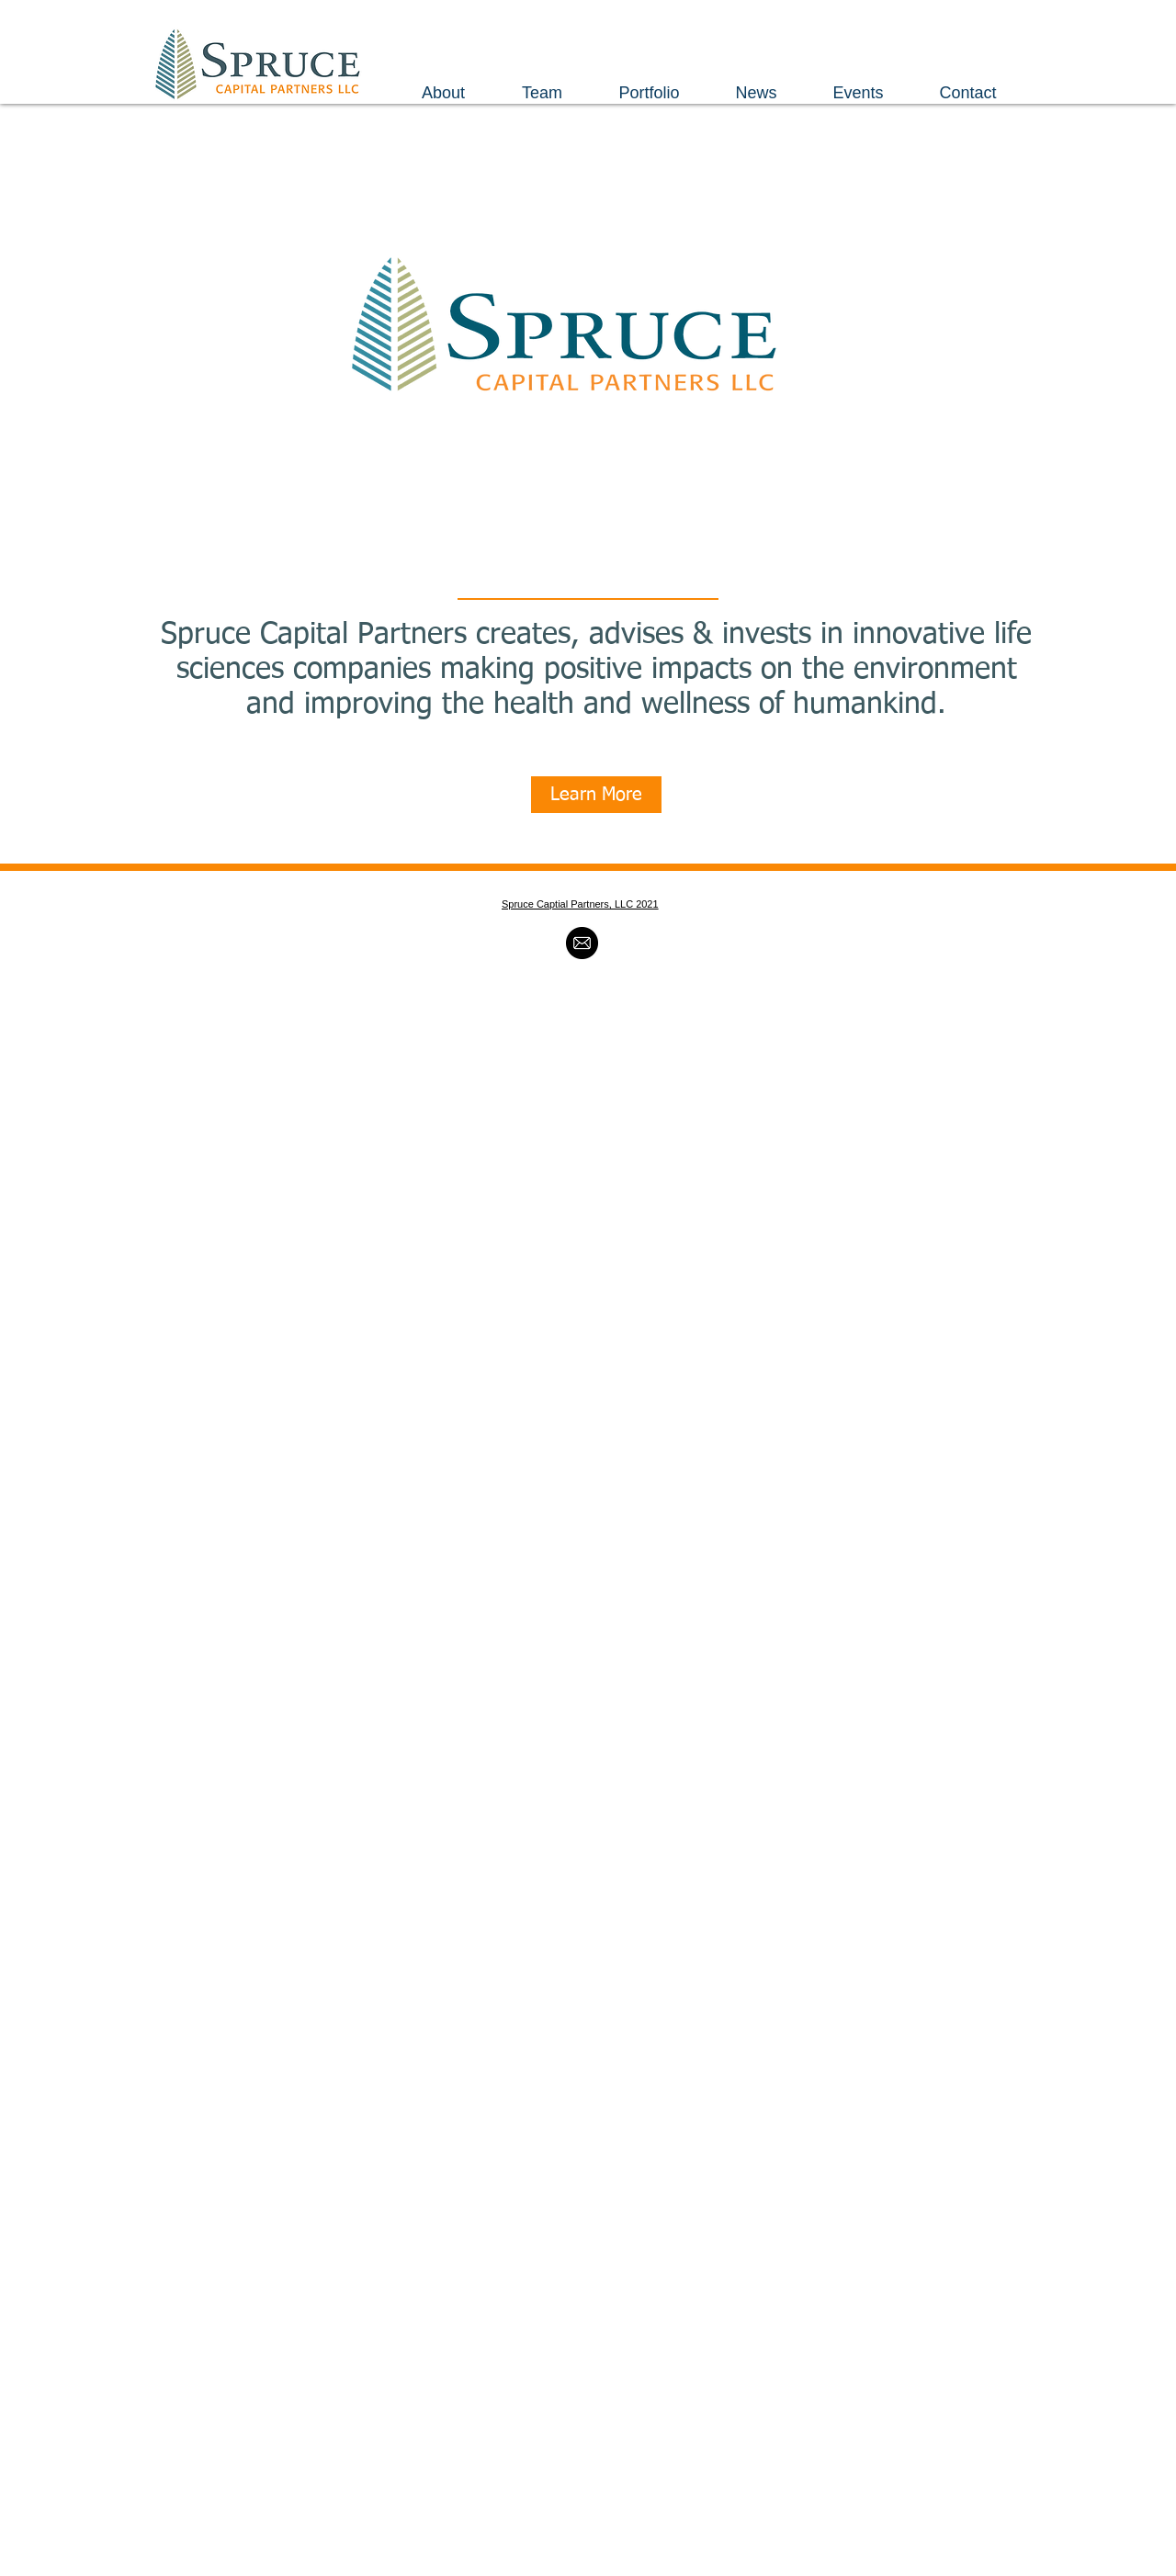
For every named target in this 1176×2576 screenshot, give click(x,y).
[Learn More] (596, 794)
